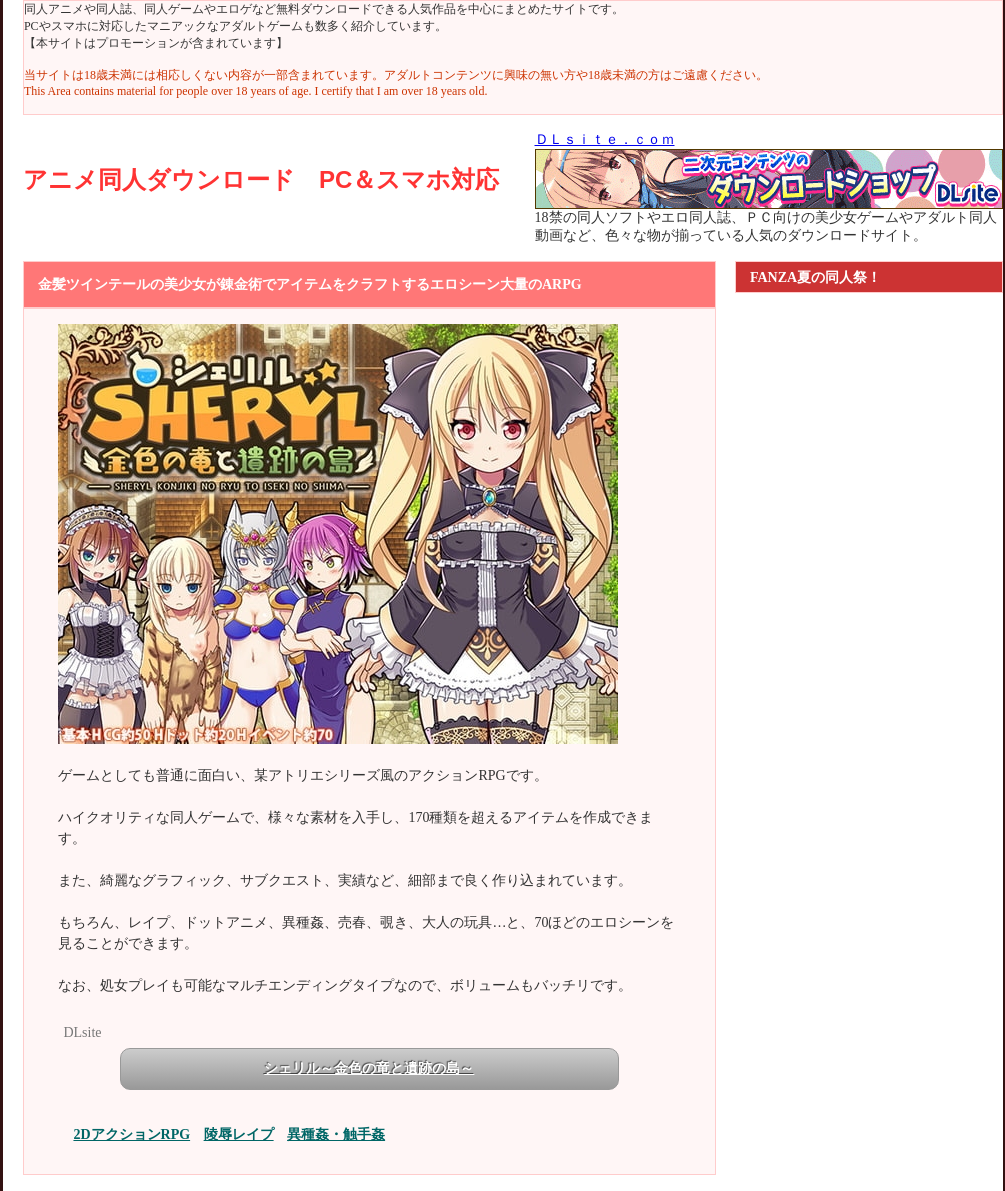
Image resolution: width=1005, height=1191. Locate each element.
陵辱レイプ (239, 1134)
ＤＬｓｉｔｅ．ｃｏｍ (605, 139)
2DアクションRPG (131, 1134)
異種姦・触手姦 (336, 1134)
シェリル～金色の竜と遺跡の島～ (369, 1068)
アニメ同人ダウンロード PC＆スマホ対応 (261, 179)
